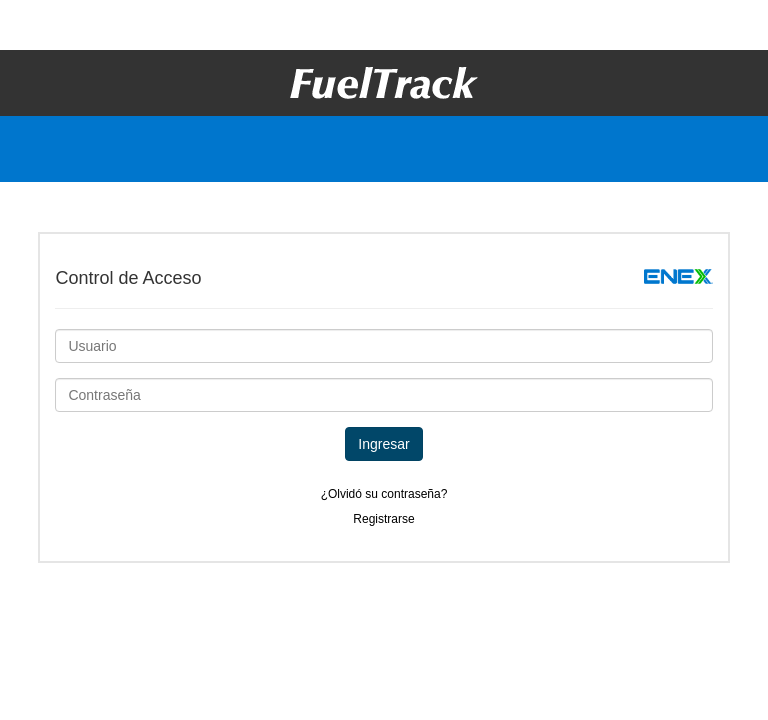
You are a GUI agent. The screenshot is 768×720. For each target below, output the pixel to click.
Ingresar (383, 444)
